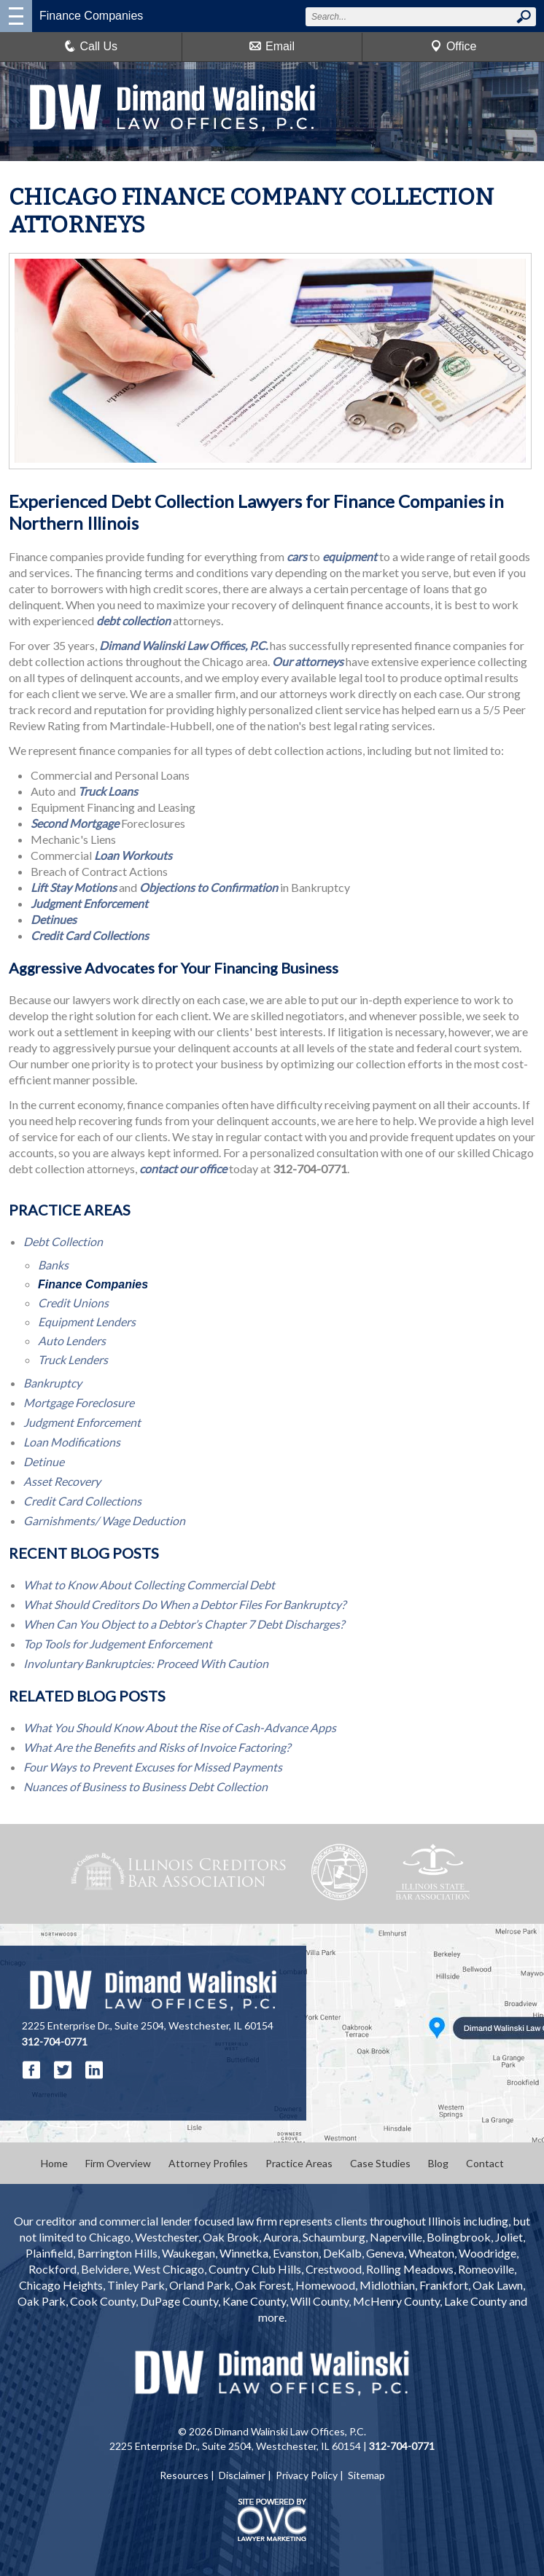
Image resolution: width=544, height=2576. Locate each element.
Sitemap (366, 2475)
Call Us (91, 46)
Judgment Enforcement (89, 903)
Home (54, 2163)
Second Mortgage (75, 823)
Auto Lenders (72, 1340)
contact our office (183, 1168)
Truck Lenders (73, 1359)
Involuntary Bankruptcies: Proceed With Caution (145, 1663)
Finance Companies (93, 1284)
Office (453, 46)
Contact (485, 2163)
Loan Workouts (133, 855)
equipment (349, 556)
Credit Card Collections (90, 935)
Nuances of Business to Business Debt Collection (145, 1786)
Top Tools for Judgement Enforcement (117, 1644)
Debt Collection (63, 1241)
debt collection (133, 620)
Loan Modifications (71, 1442)
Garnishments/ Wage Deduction (104, 1520)
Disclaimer (242, 2475)
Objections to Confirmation (208, 887)
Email (272, 46)
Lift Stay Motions (74, 887)
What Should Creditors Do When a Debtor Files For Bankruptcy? (184, 1604)
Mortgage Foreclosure (78, 1402)
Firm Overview (118, 2163)
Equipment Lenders (87, 1321)
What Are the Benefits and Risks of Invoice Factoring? (156, 1747)
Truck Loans (108, 791)
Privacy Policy (307, 2475)
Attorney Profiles (208, 2163)
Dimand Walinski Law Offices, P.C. (183, 645)
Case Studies (380, 2163)
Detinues (54, 919)
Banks (53, 1265)
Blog (438, 2163)
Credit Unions (73, 1302)
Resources (184, 2475)
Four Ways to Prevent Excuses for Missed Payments (152, 1767)
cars (297, 556)
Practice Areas (299, 2163)
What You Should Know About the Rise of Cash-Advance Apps (179, 1727)
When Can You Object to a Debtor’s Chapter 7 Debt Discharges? (183, 1624)
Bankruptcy (52, 1383)
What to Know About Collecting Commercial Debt (149, 1585)
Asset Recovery (62, 1481)
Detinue (43, 1461)
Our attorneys (307, 661)
